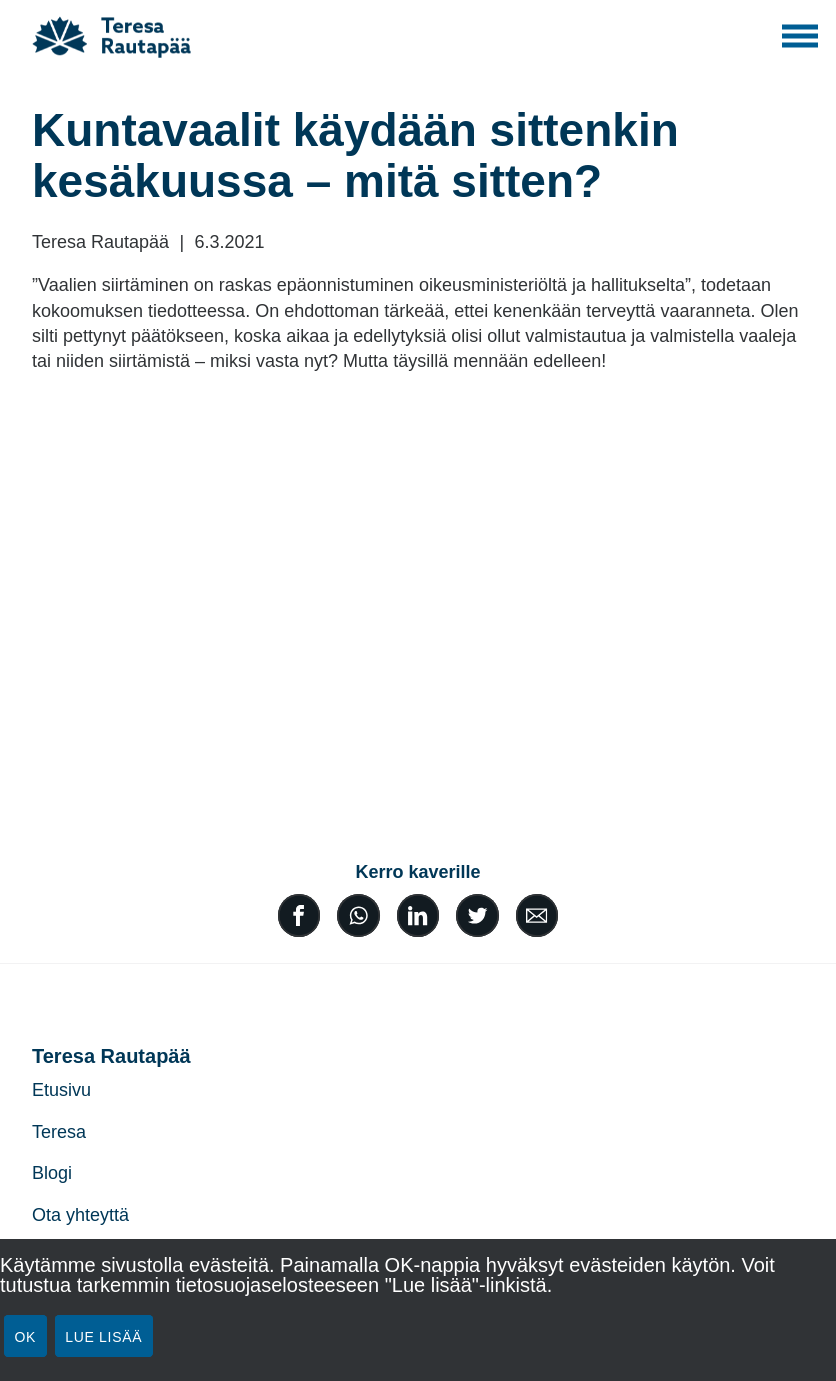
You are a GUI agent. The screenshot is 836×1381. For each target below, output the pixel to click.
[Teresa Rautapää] (118, 36)
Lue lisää (103, 1337)
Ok (26, 1337)
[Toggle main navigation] (800, 36)
